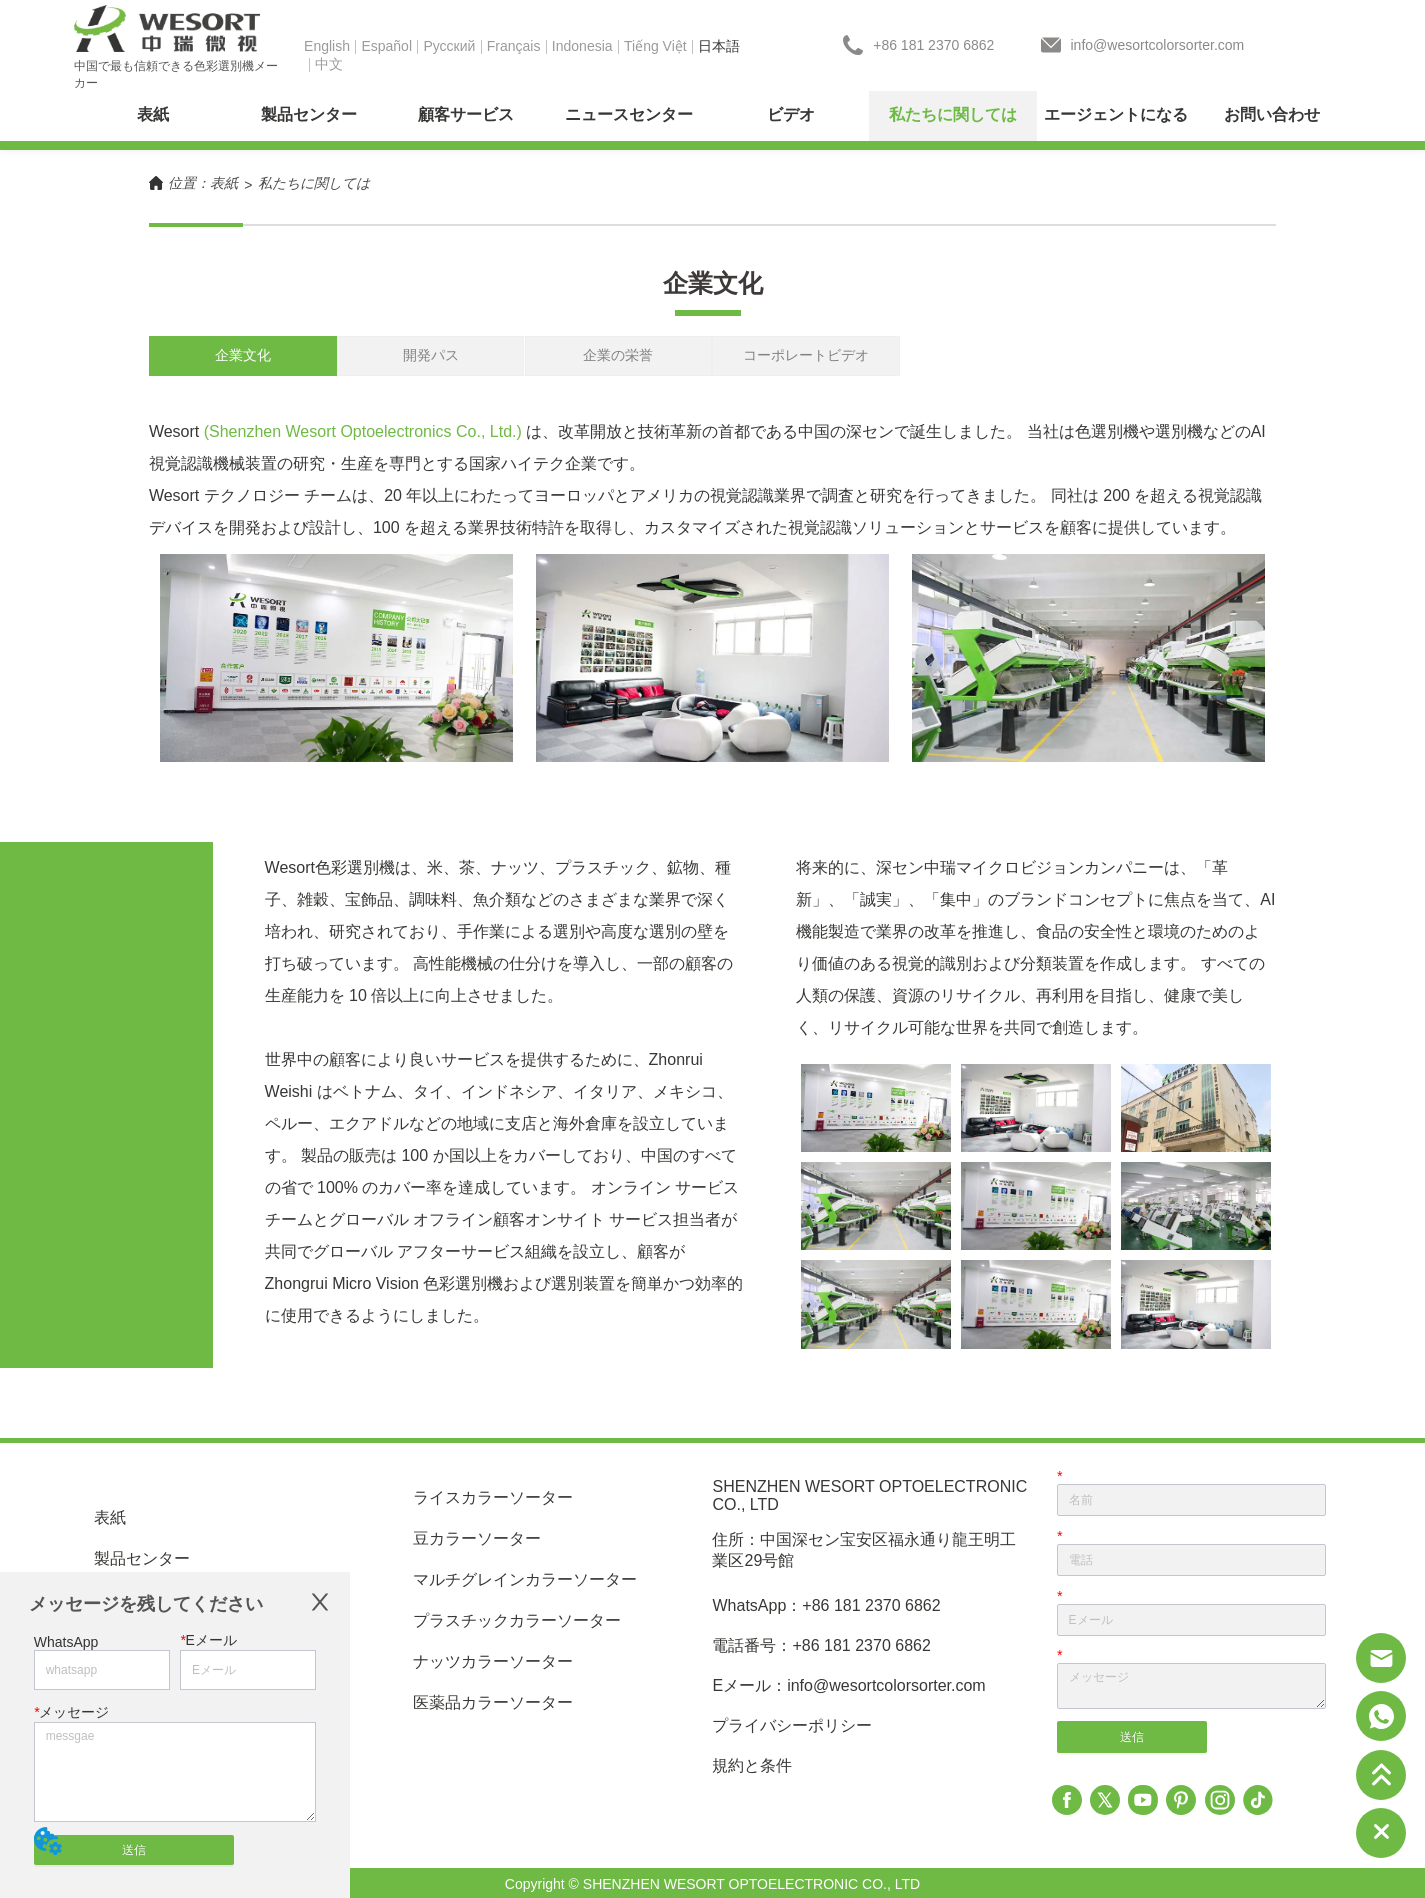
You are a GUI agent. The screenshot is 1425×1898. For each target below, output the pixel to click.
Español (386, 46)
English (327, 46)
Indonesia (582, 46)
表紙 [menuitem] (153, 114)
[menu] (712, 116)
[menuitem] (309, 116)
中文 (329, 64)
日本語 (719, 46)
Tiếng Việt (655, 46)
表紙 (224, 183)
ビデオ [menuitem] (791, 114)
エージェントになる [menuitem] (1116, 114)
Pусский (449, 46)
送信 (134, 1850)
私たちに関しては (314, 183)
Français (514, 46)
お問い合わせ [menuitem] (1272, 114)
